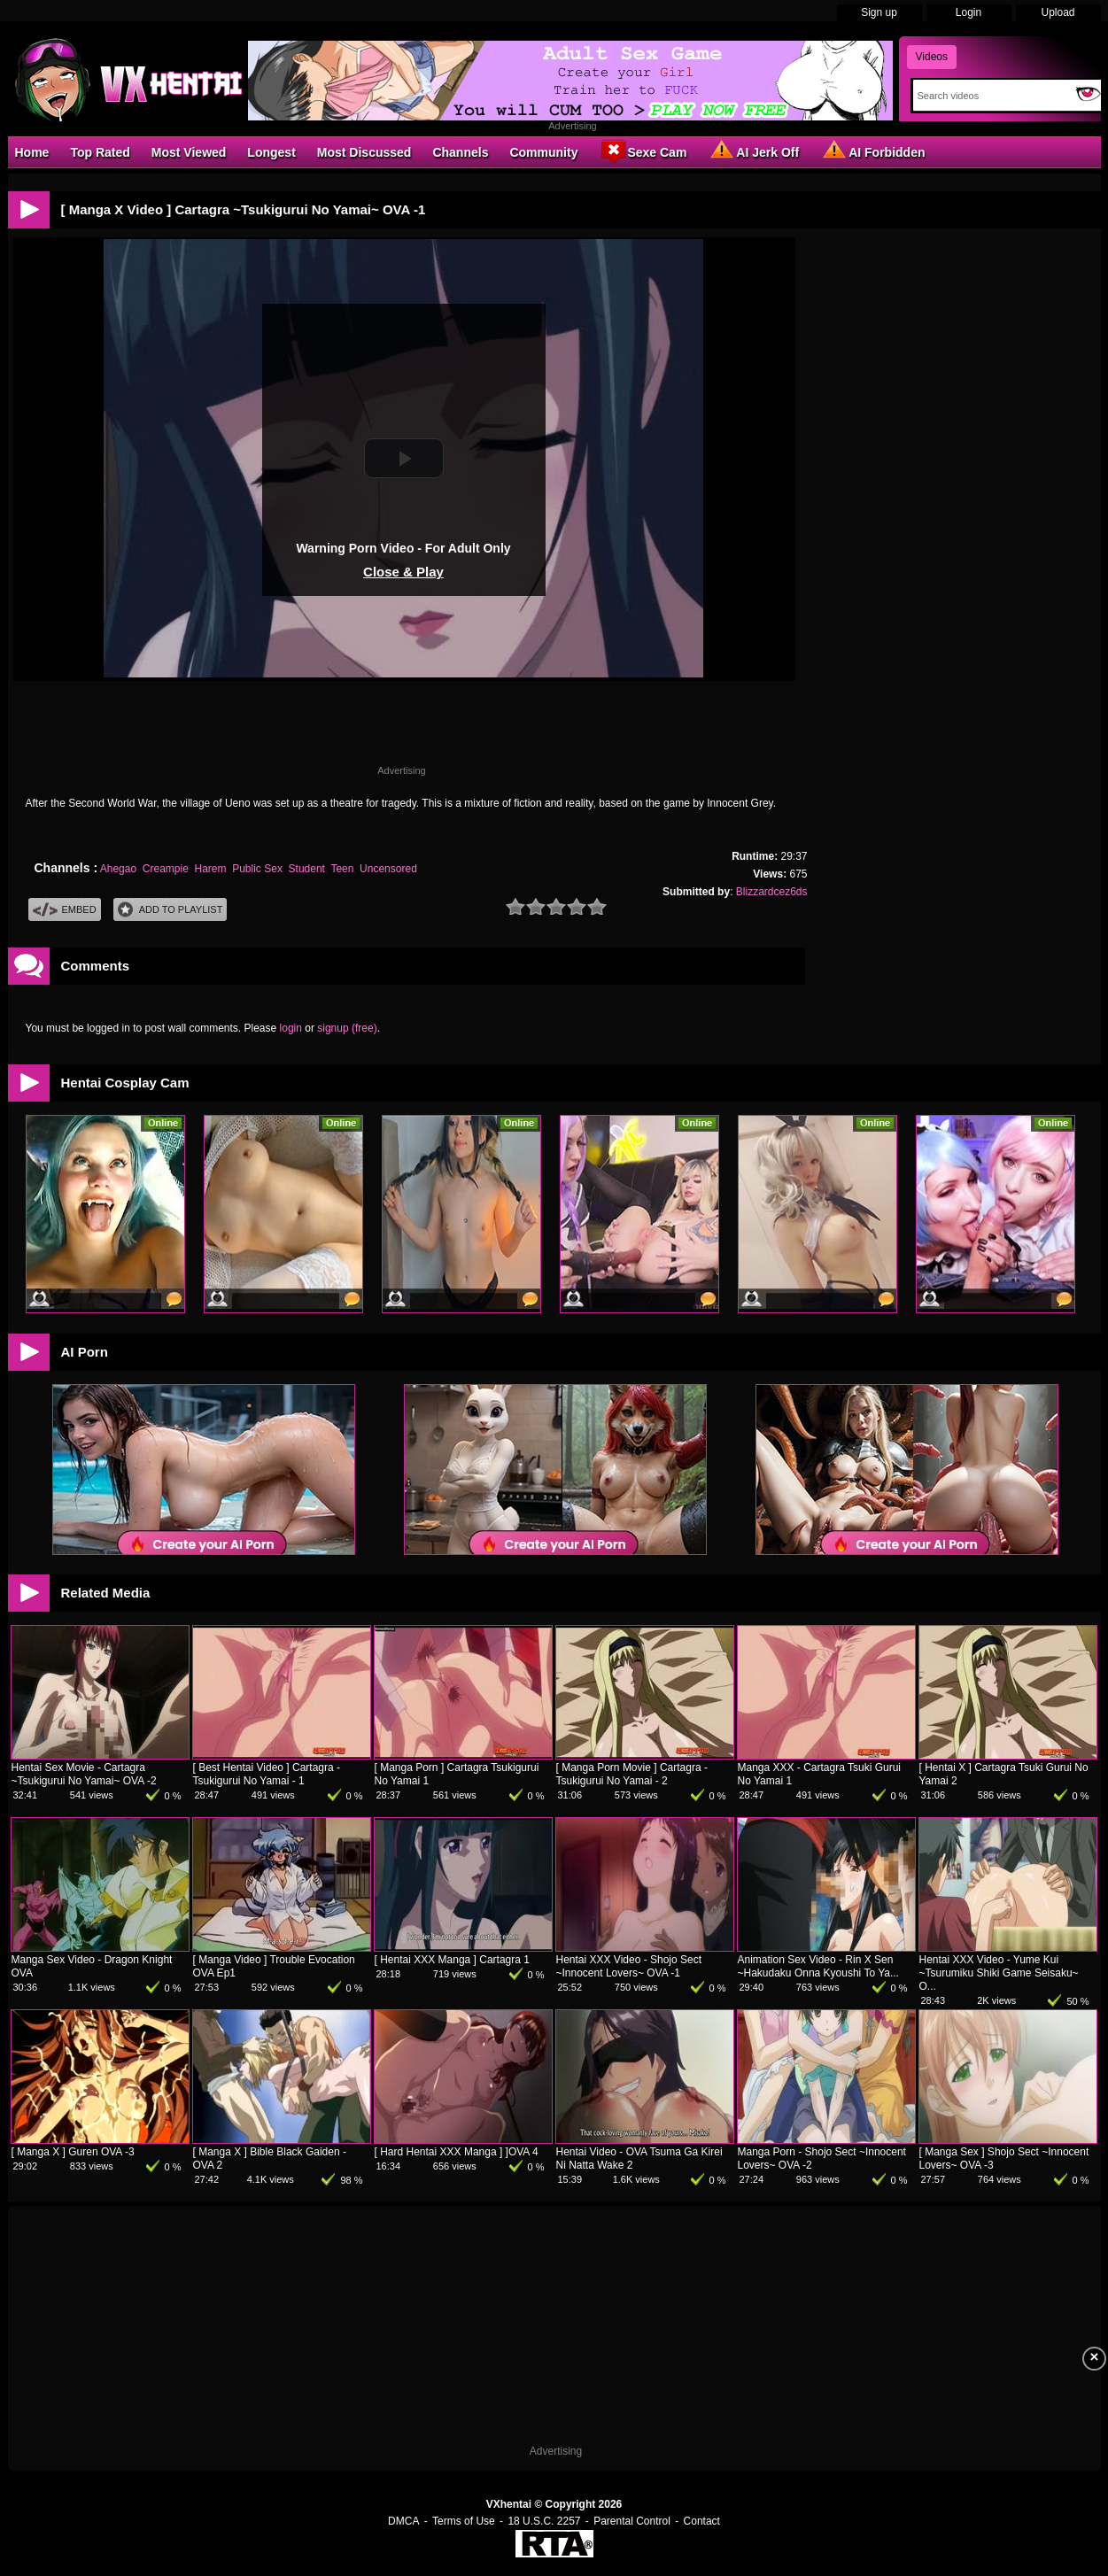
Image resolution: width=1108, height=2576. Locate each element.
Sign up (879, 12)
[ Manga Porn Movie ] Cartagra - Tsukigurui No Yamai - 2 (632, 1774)
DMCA (403, 2521)
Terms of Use (463, 2521)
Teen (341, 869)
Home (32, 152)
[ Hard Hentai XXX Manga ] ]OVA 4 (457, 2152)
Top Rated (99, 152)
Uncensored (388, 869)
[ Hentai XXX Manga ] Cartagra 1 (452, 1959)
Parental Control (631, 2521)
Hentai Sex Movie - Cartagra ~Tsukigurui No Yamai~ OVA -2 (84, 1774)
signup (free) (346, 1028)
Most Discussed (364, 152)
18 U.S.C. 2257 (544, 2521)
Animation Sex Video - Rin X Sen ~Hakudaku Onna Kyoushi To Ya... (818, 1966)
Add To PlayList (170, 909)
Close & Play (403, 571)
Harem (211, 869)
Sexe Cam (642, 151)
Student (307, 869)
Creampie (166, 869)
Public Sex (257, 869)
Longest (271, 152)
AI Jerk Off (753, 151)
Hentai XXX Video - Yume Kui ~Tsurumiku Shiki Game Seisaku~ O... (999, 1972)
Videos (932, 56)
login (291, 1028)
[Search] (990, 95)
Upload (1057, 12)
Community (543, 152)
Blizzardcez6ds (772, 892)
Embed (65, 910)
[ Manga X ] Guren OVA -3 (73, 2152)
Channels (460, 152)
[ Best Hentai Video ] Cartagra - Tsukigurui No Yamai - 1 (267, 1774)
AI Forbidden (872, 151)
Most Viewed (189, 152)
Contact (702, 2521)
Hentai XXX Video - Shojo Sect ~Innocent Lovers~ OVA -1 (629, 1966)
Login (968, 12)
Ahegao (118, 869)
